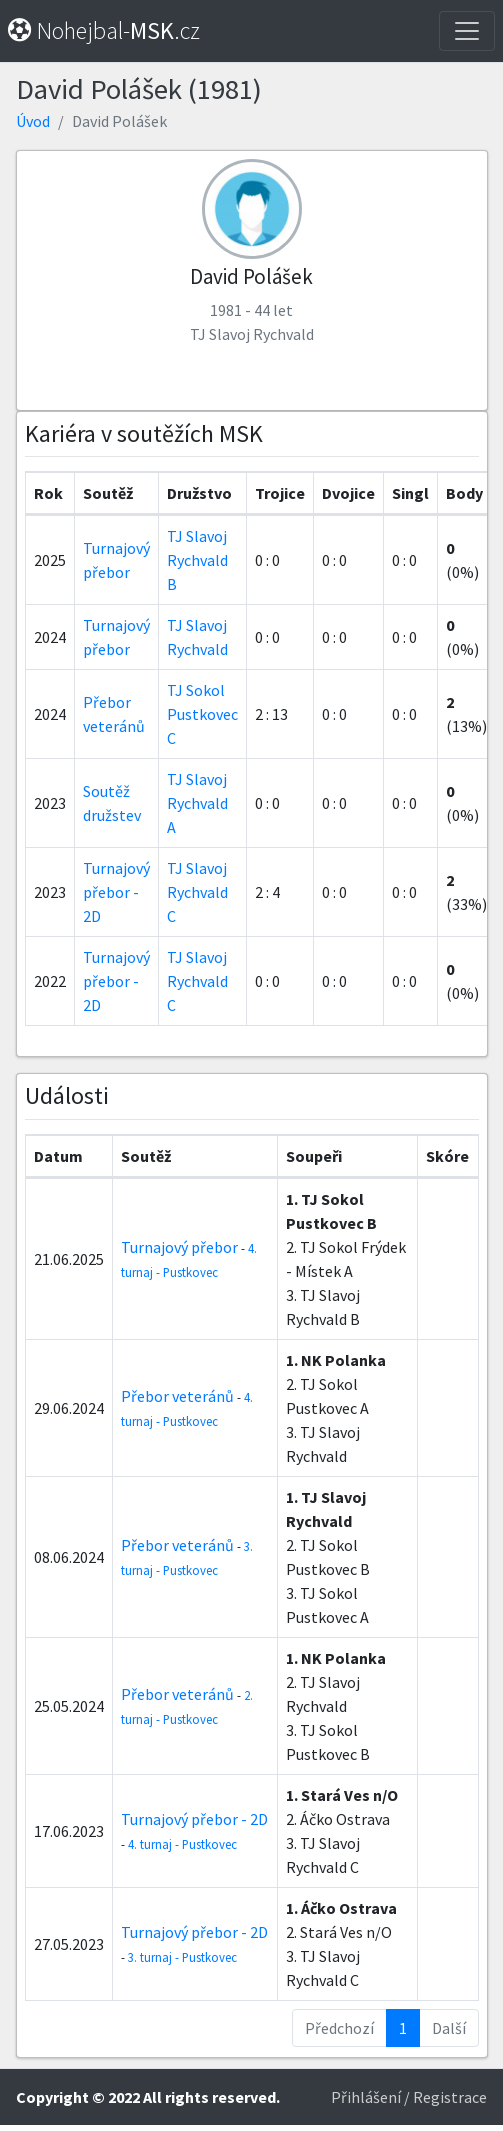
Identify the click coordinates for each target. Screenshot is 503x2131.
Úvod (33, 121)
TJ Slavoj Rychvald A (197, 803)
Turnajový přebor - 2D (116, 892)
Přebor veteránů (177, 1396)
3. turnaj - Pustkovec (182, 1957)
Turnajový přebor (179, 1247)
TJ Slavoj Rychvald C (197, 892)
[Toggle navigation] (467, 31)
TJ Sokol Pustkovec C (202, 714)
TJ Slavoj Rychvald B (197, 560)
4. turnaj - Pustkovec (182, 1844)
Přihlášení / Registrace (409, 2097)
